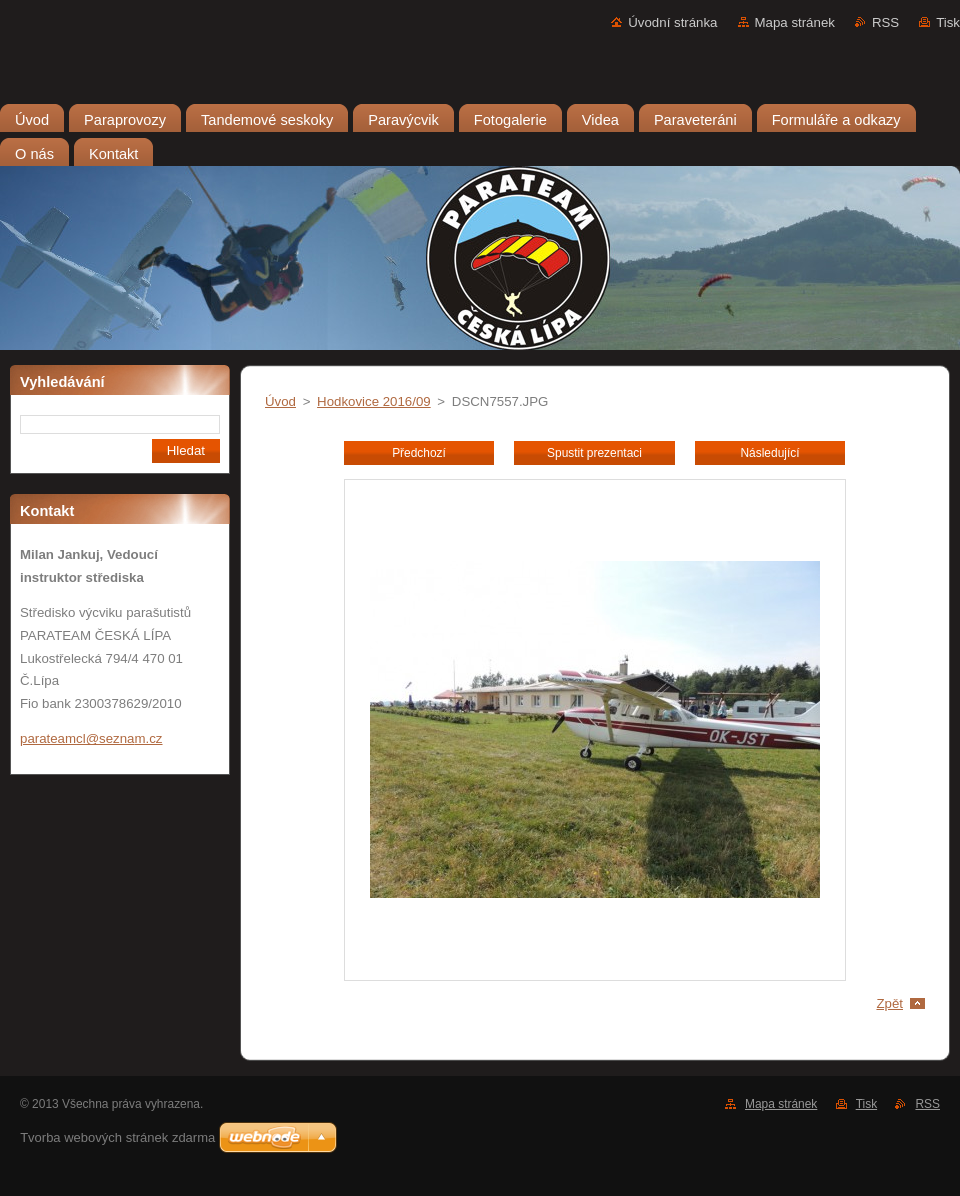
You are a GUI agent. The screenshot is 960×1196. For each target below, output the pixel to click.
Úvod (280, 401)
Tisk (948, 22)
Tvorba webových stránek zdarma (117, 1137)
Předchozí (419, 453)
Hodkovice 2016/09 (374, 401)
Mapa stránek (795, 22)
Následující (769, 453)
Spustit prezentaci (594, 453)
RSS (885, 22)
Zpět (889, 1003)
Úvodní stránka (672, 22)
